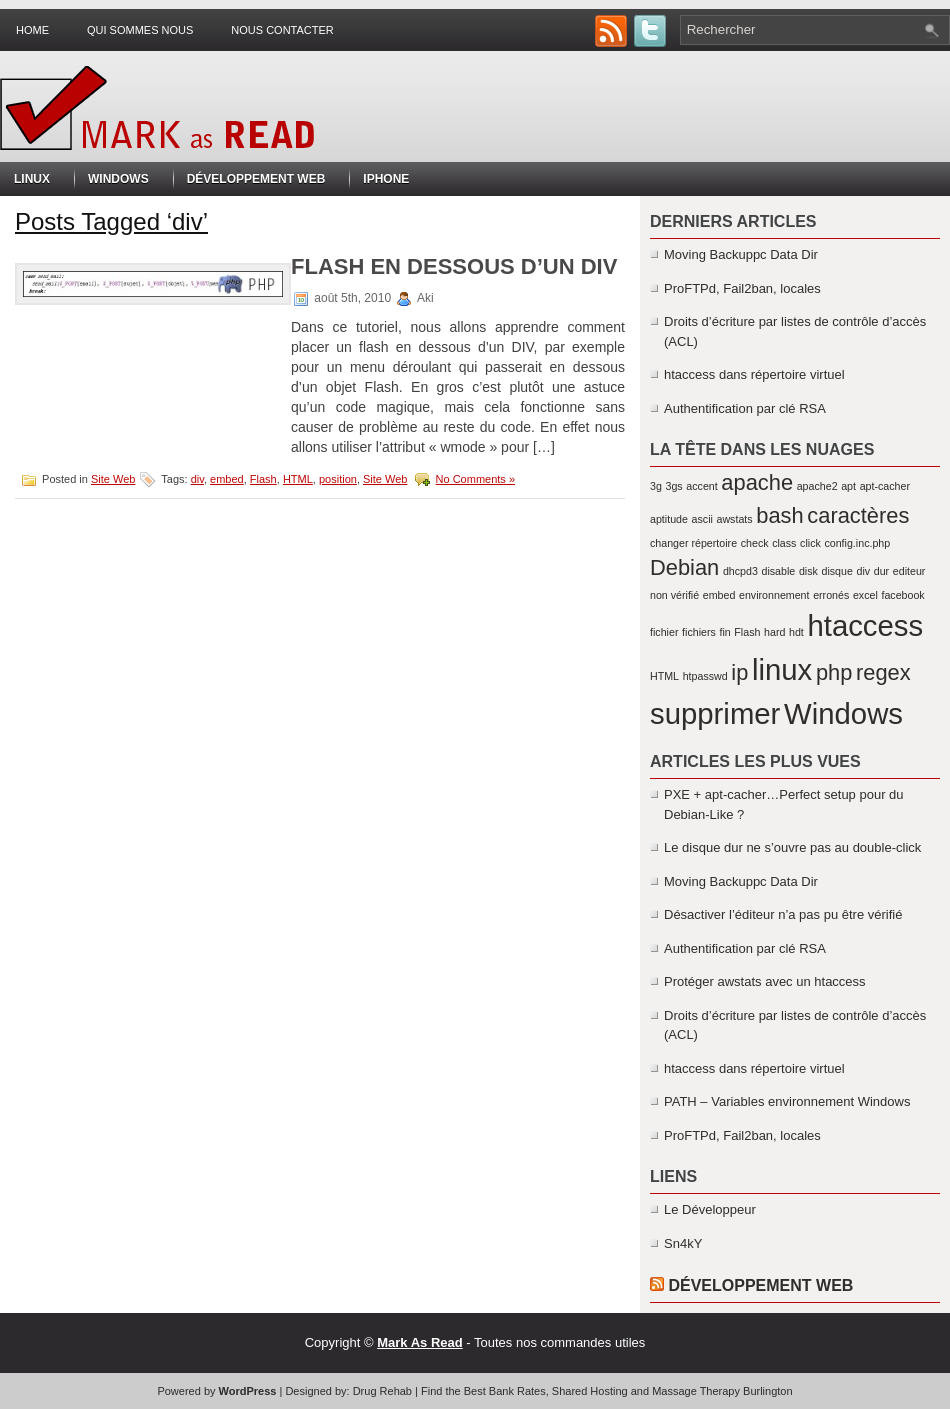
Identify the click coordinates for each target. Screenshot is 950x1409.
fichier (664, 632)
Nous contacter (282, 30)
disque (836, 571)
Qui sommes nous (140, 30)
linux (782, 669)
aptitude (669, 519)
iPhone (386, 179)
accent (701, 486)
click (810, 543)
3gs (673, 486)
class (784, 543)
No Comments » (475, 479)
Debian (684, 567)
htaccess (865, 625)
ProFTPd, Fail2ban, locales (742, 288)
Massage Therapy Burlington (722, 1391)
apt (848, 486)
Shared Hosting (590, 1391)
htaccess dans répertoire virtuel (754, 374)
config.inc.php (857, 543)
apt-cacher (885, 486)
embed (227, 479)
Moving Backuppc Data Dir (741, 254)
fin (724, 632)
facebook (902, 595)
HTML (298, 479)
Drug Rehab (382, 1391)
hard (774, 632)
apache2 (817, 486)
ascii (702, 519)
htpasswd (705, 676)
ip (739, 672)
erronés (831, 595)
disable (779, 571)
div (197, 479)
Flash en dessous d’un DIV (454, 266)
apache (757, 482)
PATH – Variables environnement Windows (787, 1101)
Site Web (113, 479)
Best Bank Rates (505, 1391)
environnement (774, 595)
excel (865, 595)
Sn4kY (683, 1243)
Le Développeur (710, 1209)
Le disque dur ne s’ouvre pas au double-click (792, 847)
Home (32, 30)
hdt (796, 632)
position (338, 479)
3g (656, 486)
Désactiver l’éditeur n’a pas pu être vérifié (783, 914)
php (834, 672)
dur (881, 571)
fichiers (699, 632)
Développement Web (256, 179)
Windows (118, 179)
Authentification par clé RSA (745, 408)
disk (808, 571)
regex (883, 672)
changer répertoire (693, 543)
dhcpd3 (740, 571)
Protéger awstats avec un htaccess (765, 981)
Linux (32, 179)
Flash (263, 479)
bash (779, 515)
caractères (858, 515)
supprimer (715, 713)
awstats (735, 519)
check (755, 543)
